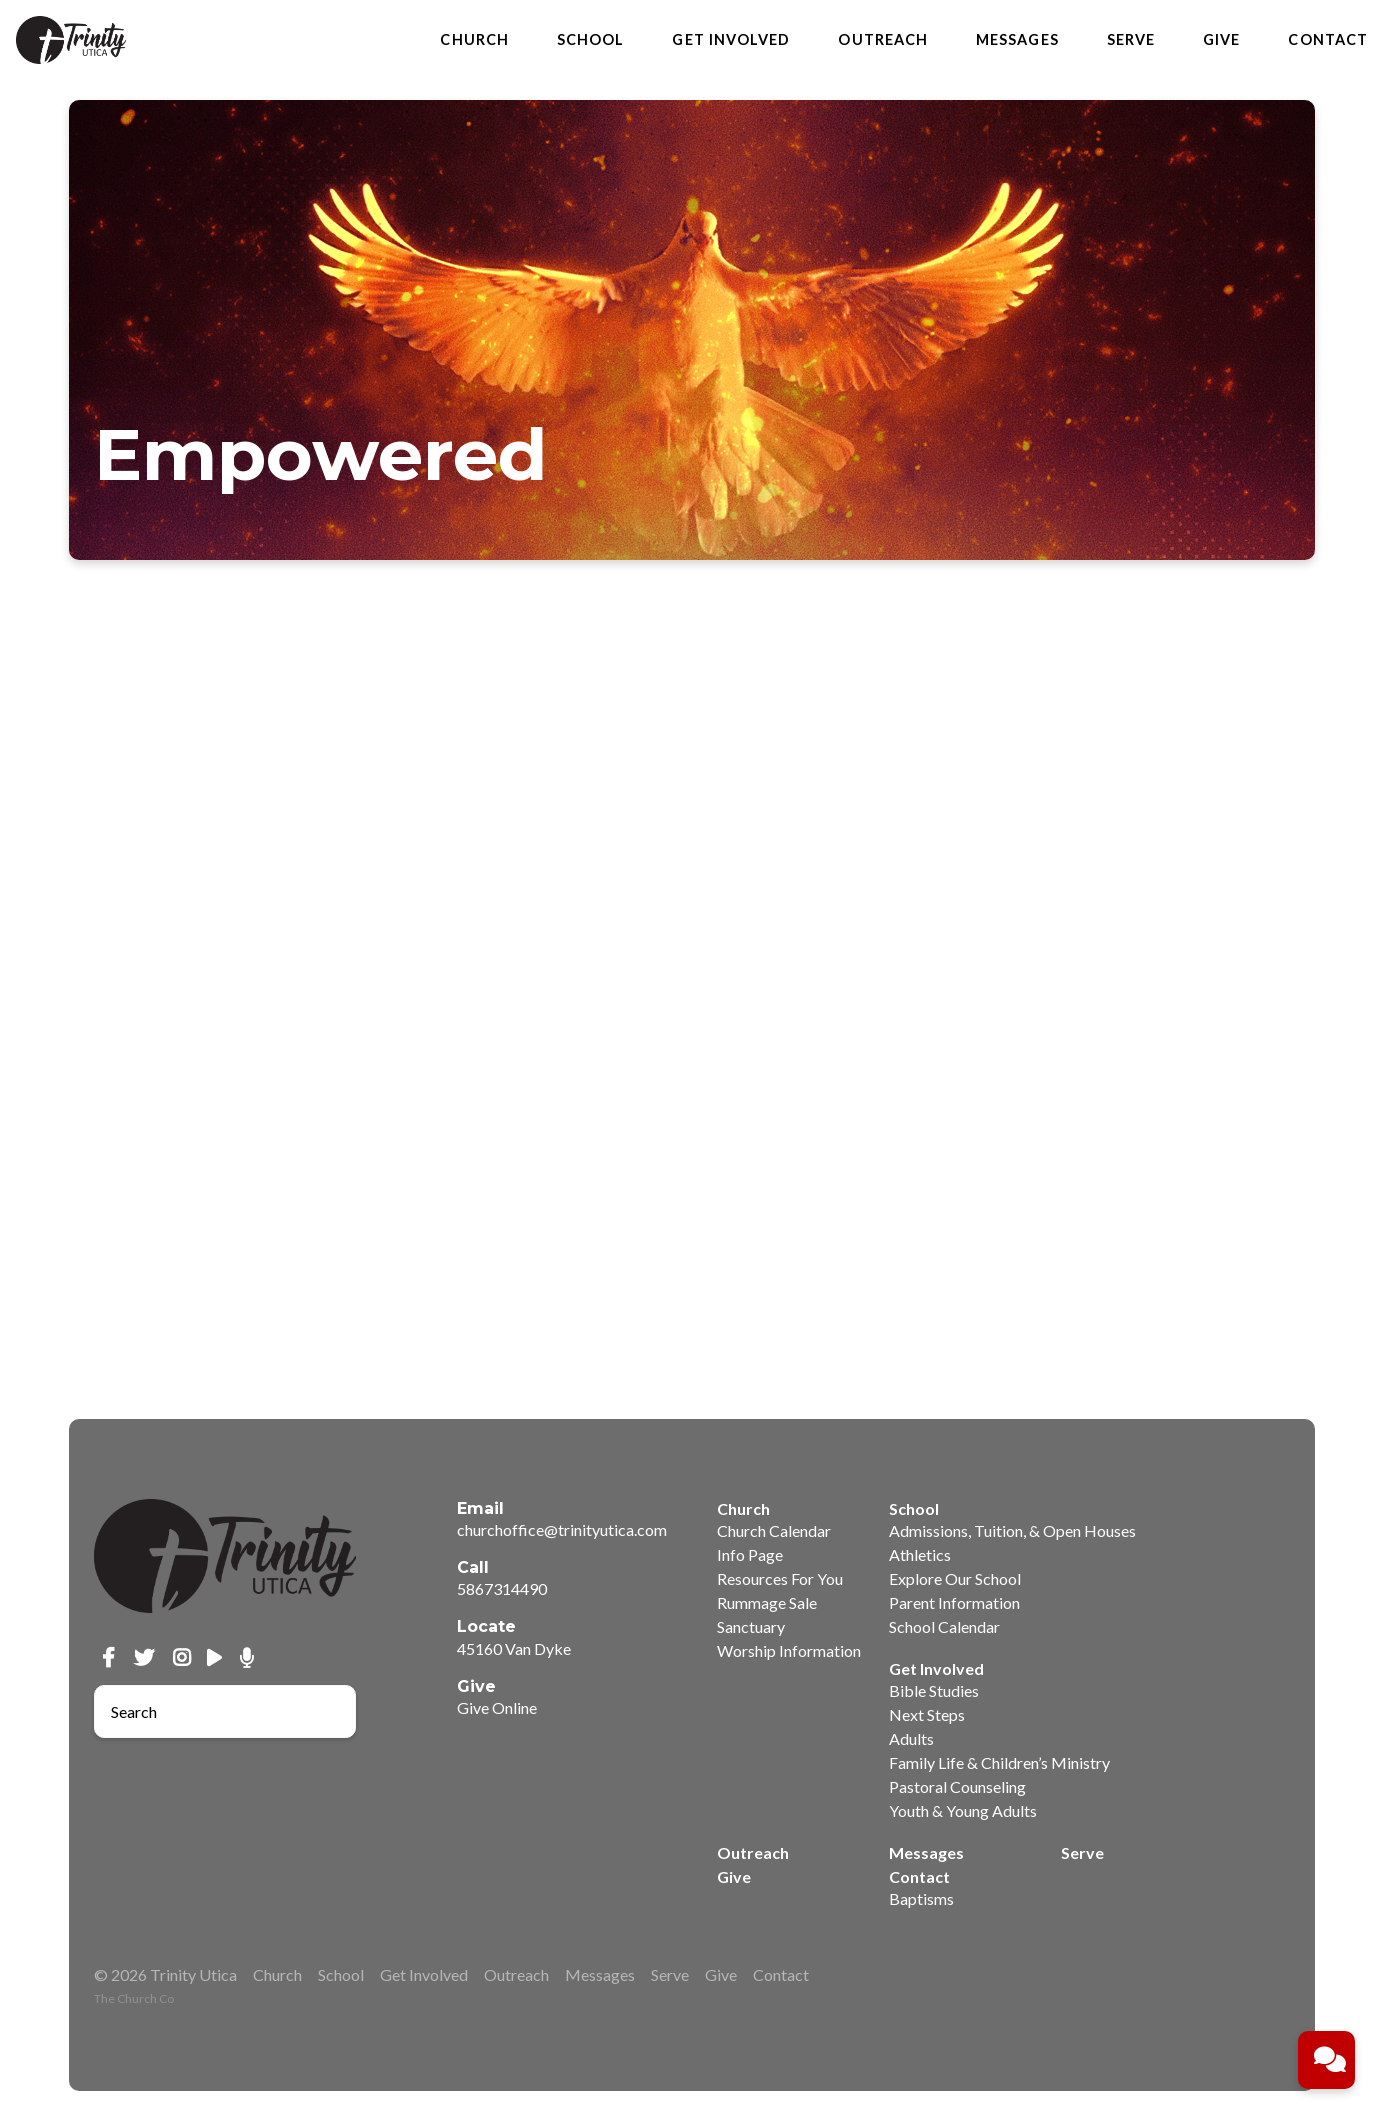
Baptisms (921, 1898)
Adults (911, 1738)
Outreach (883, 40)
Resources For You (780, 1578)
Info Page (750, 1554)
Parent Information (954, 1602)
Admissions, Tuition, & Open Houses (1012, 1530)
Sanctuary (751, 1626)
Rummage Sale (767, 1602)
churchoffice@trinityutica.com (562, 1529)
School (590, 40)
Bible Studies (934, 1690)
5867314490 (502, 1588)
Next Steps (927, 1714)
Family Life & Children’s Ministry (999, 1762)
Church (474, 40)
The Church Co (134, 1998)
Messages (1017, 40)
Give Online (497, 1707)
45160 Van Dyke (514, 1648)
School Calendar (944, 1626)
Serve (1131, 40)
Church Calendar (774, 1530)
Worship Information (789, 1650)
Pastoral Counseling (957, 1786)
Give (1221, 40)
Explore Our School (955, 1578)
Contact (1328, 40)
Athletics (920, 1554)
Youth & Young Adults (963, 1810)
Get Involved (731, 40)
